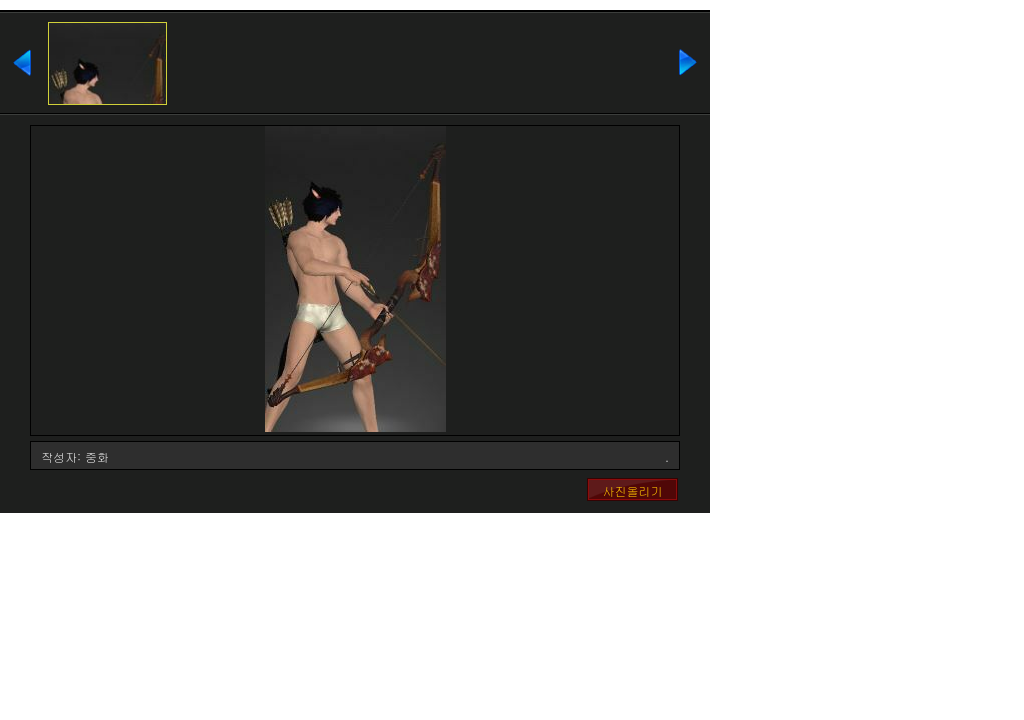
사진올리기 (633, 490)
